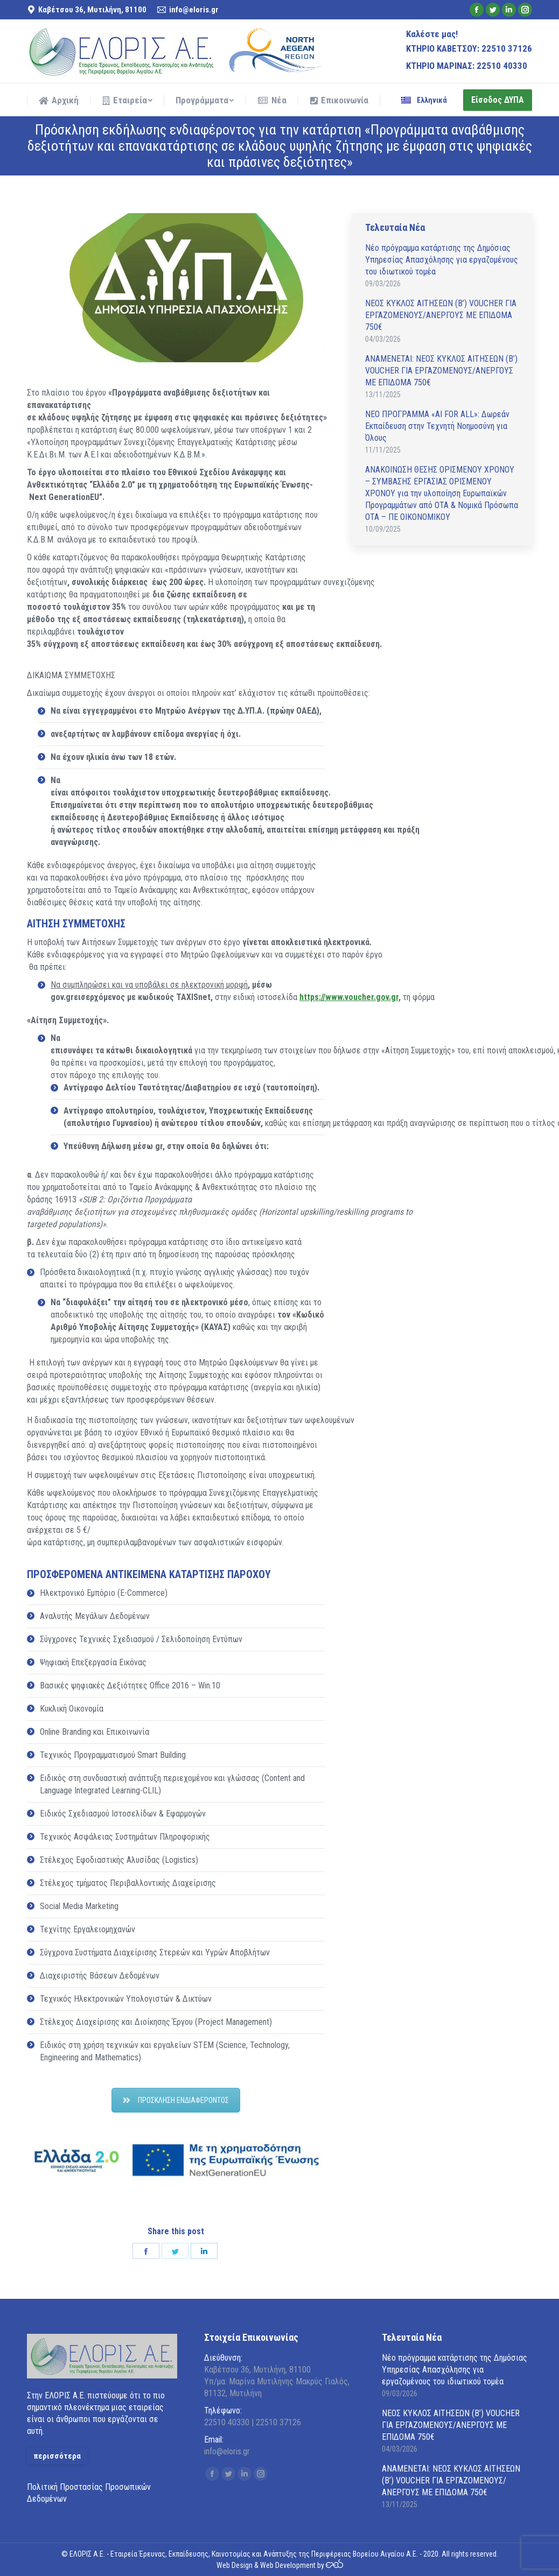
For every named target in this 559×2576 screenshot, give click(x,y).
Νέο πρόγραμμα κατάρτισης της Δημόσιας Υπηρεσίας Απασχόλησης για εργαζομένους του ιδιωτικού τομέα (441, 260)
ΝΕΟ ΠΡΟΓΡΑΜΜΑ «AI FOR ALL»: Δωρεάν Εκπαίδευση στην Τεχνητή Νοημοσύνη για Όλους (437, 426)
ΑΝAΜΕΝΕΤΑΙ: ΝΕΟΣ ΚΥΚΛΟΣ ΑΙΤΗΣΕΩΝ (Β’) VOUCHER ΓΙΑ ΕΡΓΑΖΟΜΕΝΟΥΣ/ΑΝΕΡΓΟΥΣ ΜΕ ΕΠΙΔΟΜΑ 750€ (441, 371)
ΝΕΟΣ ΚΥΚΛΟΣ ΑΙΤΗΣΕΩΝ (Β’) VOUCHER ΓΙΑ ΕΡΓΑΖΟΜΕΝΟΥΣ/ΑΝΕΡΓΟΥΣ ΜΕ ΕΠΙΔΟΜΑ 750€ (440, 315)
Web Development (288, 2565)
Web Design (234, 2565)
